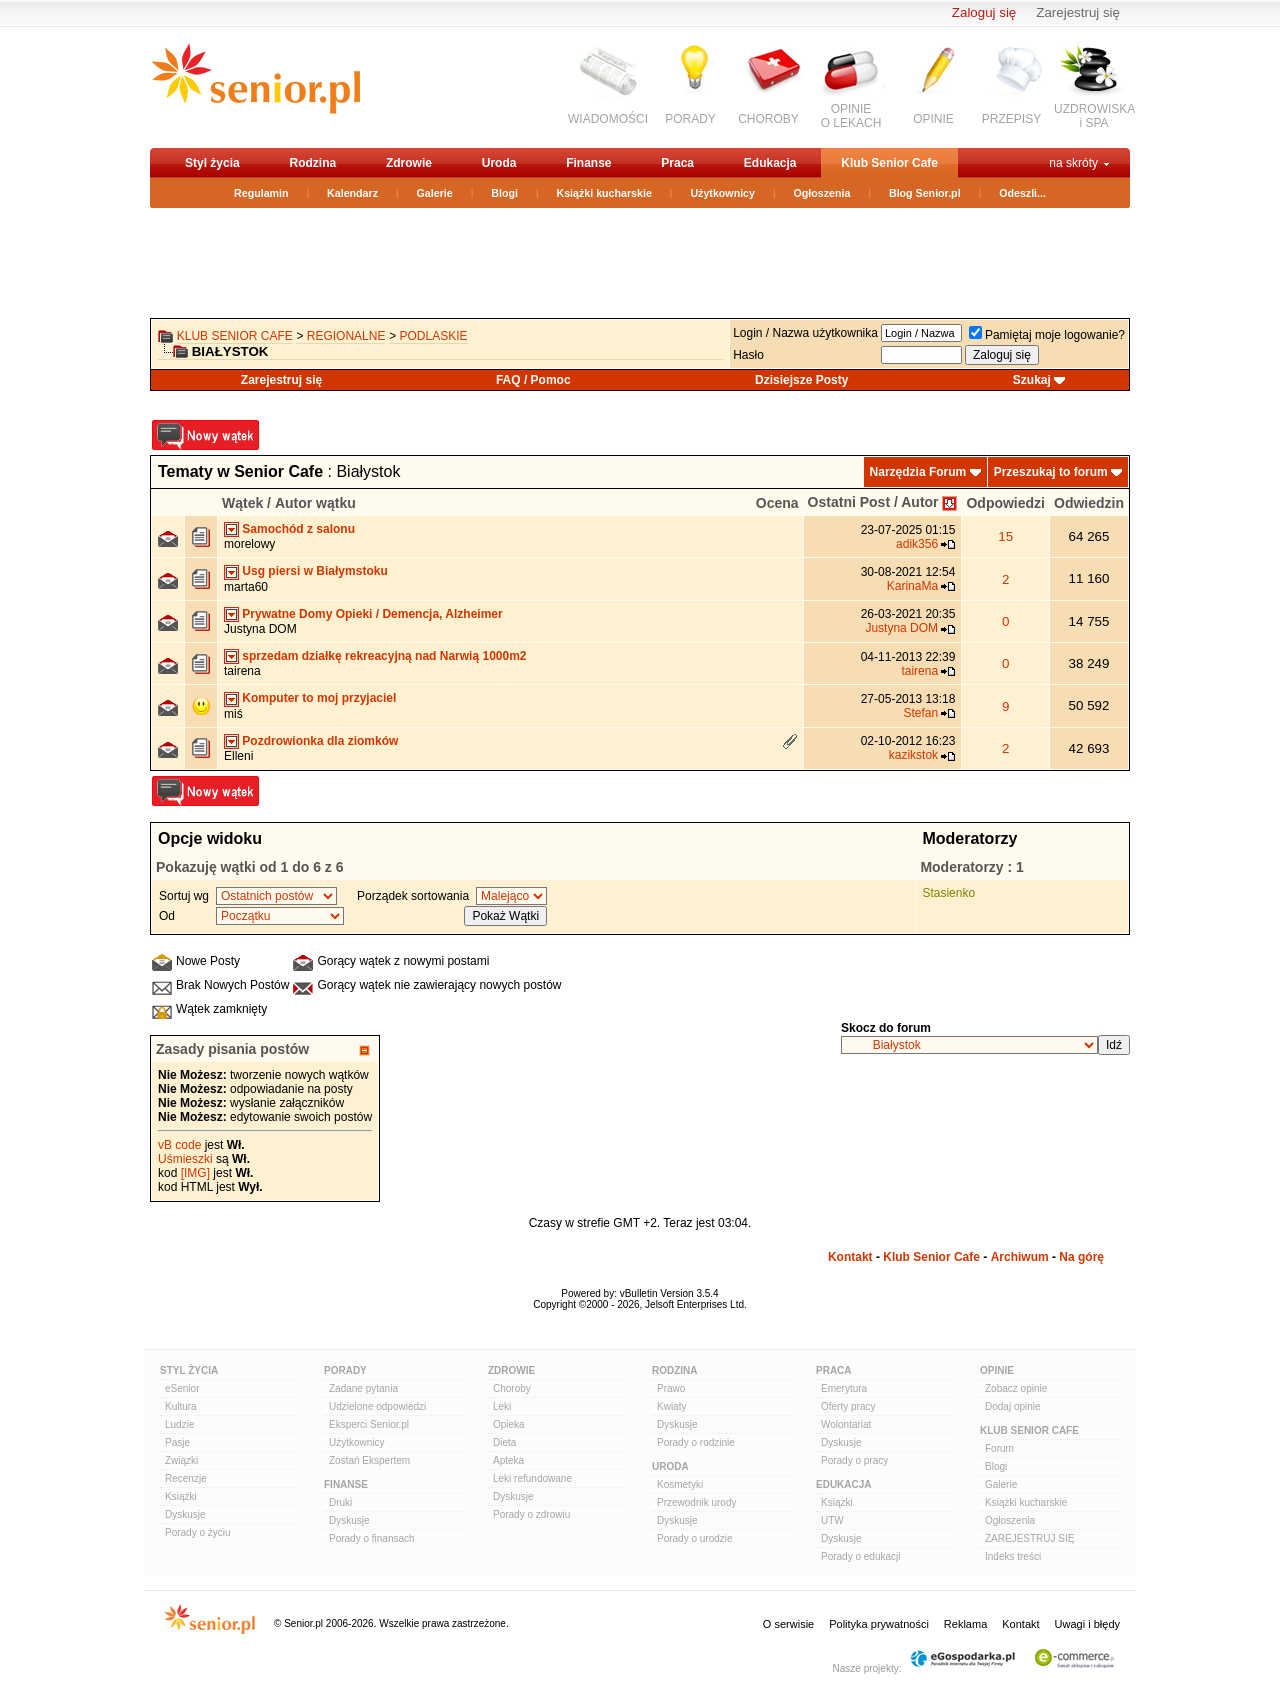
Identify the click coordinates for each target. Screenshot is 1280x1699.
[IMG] (195, 1173)
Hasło (748, 355)
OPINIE (933, 119)
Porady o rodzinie (696, 1442)
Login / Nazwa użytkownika (805, 333)
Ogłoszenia (822, 193)
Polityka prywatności (879, 1624)
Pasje (177, 1442)
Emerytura (844, 1388)
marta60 (246, 587)
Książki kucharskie (603, 193)
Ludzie (179, 1424)
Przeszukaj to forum (1051, 472)
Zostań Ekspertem (369, 1460)
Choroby (512, 1388)
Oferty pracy (848, 1406)
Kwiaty (671, 1406)
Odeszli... (1022, 193)
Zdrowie (409, 163)
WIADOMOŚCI (608, 119)
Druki (340, 1502)
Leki (502, 1406)
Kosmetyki (680, 1484)
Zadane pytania (363, 1388)
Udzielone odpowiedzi (377, 1406)
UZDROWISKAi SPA (1094, 116)
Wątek (242, 503)
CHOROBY (768, 119)
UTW (832, 1520)
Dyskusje (185, 1514)
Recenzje (186, 1478)
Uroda (499, 163)
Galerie (435, 193)
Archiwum (1020, 1257)
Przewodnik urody (696, 1502)
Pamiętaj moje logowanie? (1047, 335)
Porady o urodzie (695, 1538)
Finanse (588, 163)
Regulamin (261, 193)
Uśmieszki (185, 1159)
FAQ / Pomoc (533, 380)
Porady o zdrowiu (531, 1514)
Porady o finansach (372, 1538)
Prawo (671, 1388)
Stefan (920, 713)
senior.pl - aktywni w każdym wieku (255, 86)
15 (1005, 536)
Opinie (997, 1370)
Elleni (238, 756)
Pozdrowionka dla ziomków (320, 741)
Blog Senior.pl (925, 193)
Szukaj (1032, 380)
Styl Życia (189, 1370)
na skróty (1073, 163)
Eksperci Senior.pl (369, 1424)
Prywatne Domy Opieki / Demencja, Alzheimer (372, 614)
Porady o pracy (854, 1460)
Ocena (777, 503)
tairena (242, 671)
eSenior (182, 1388)
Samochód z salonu (298, 529)
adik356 (917, 544)
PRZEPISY (1011, 119)
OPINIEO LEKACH (851, 116)
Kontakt (850, 1257)
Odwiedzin (1089, 503)
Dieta (504, 1442)
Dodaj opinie (1013, 1406)
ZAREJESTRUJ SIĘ (1029, 1538)
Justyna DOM (260, 629)
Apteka (508, 1460)
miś (233, 714)
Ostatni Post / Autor (873, 502)
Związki (181, 1460)
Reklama (965, 1624)
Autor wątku (315, 503)
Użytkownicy (722, 193)
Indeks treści (1013, 1556)
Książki (181, 1496)
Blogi (504, 193)
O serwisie (788, 1624)
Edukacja (770, 163)
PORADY (690, 119)
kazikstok (913, 755)
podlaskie (434, 336)
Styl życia (212, 163)
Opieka (509, 1424)
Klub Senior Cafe (889, 163)
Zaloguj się (984, 12)
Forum (999, 1448)
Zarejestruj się (1078, 12)
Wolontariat (846, 1424)
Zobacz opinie (1016, 1388)
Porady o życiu (198, 1532)
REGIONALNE (346, 336)
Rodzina (312, 163)
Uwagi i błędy (1087, 1624)
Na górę (1081, 1257)
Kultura (181, 1406)
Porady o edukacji (861, 1556)
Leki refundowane (532, 1478)
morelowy (249, 544)
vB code (179, 1145)
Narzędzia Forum (918, 472)
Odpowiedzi (1005, 503)
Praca (677, 163)
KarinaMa (912, 586)
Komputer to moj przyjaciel (319, 698)
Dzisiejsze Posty (801, 380)
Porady (345, 1370)
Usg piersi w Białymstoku (314, 571)
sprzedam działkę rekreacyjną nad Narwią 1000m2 (384, 656)
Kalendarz (352, 193)
